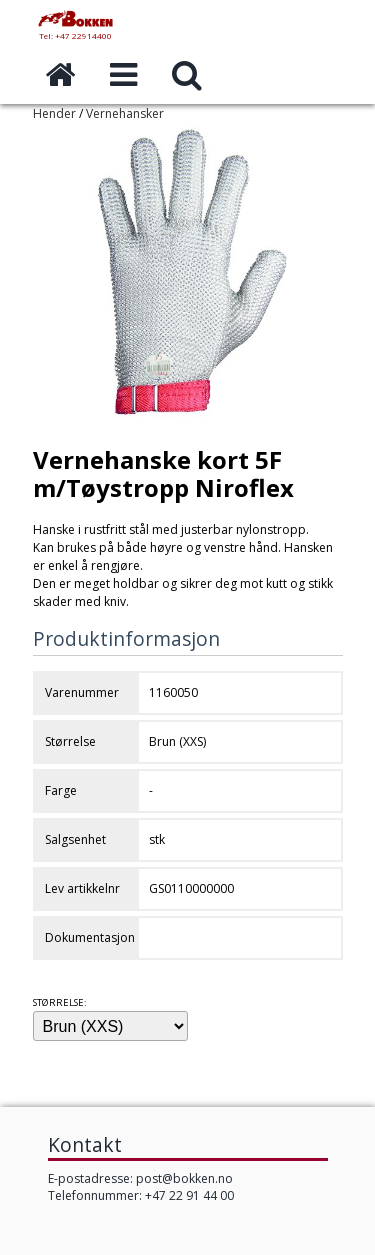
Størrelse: (60, 1002)
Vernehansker (125, 113)
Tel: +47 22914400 (75, 35)
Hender (54, 113)
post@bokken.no (184, 1178)
